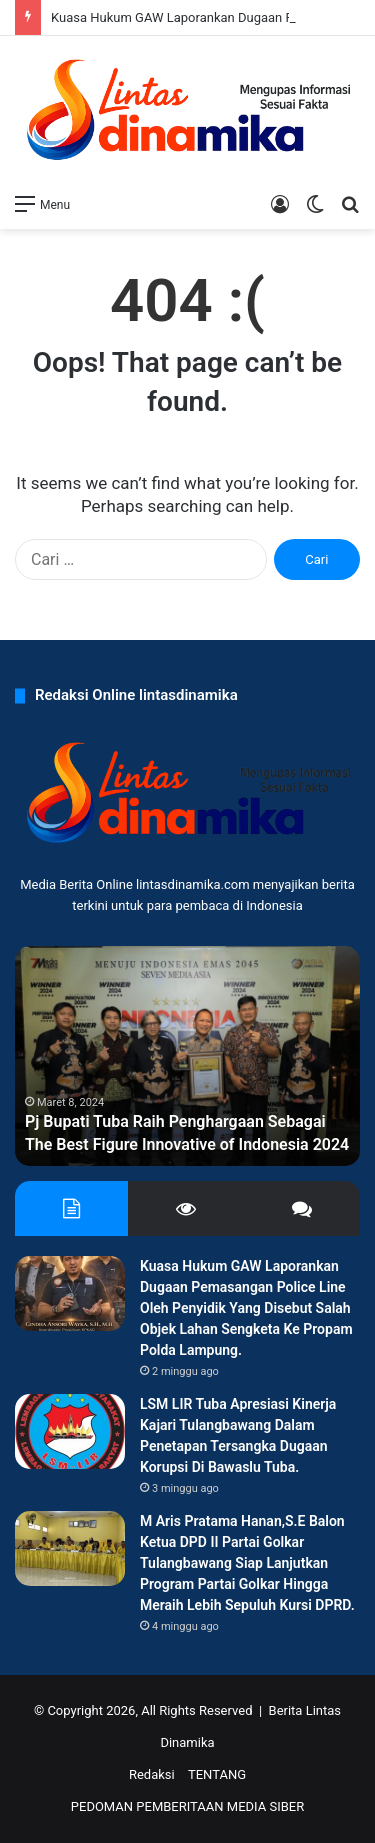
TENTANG (217, 1774)
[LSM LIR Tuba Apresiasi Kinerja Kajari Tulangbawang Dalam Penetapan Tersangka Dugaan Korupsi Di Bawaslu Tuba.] (70, 1431)
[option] (187, 1056)
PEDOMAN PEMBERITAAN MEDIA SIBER (187, 1806)
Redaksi (152, 1774)
